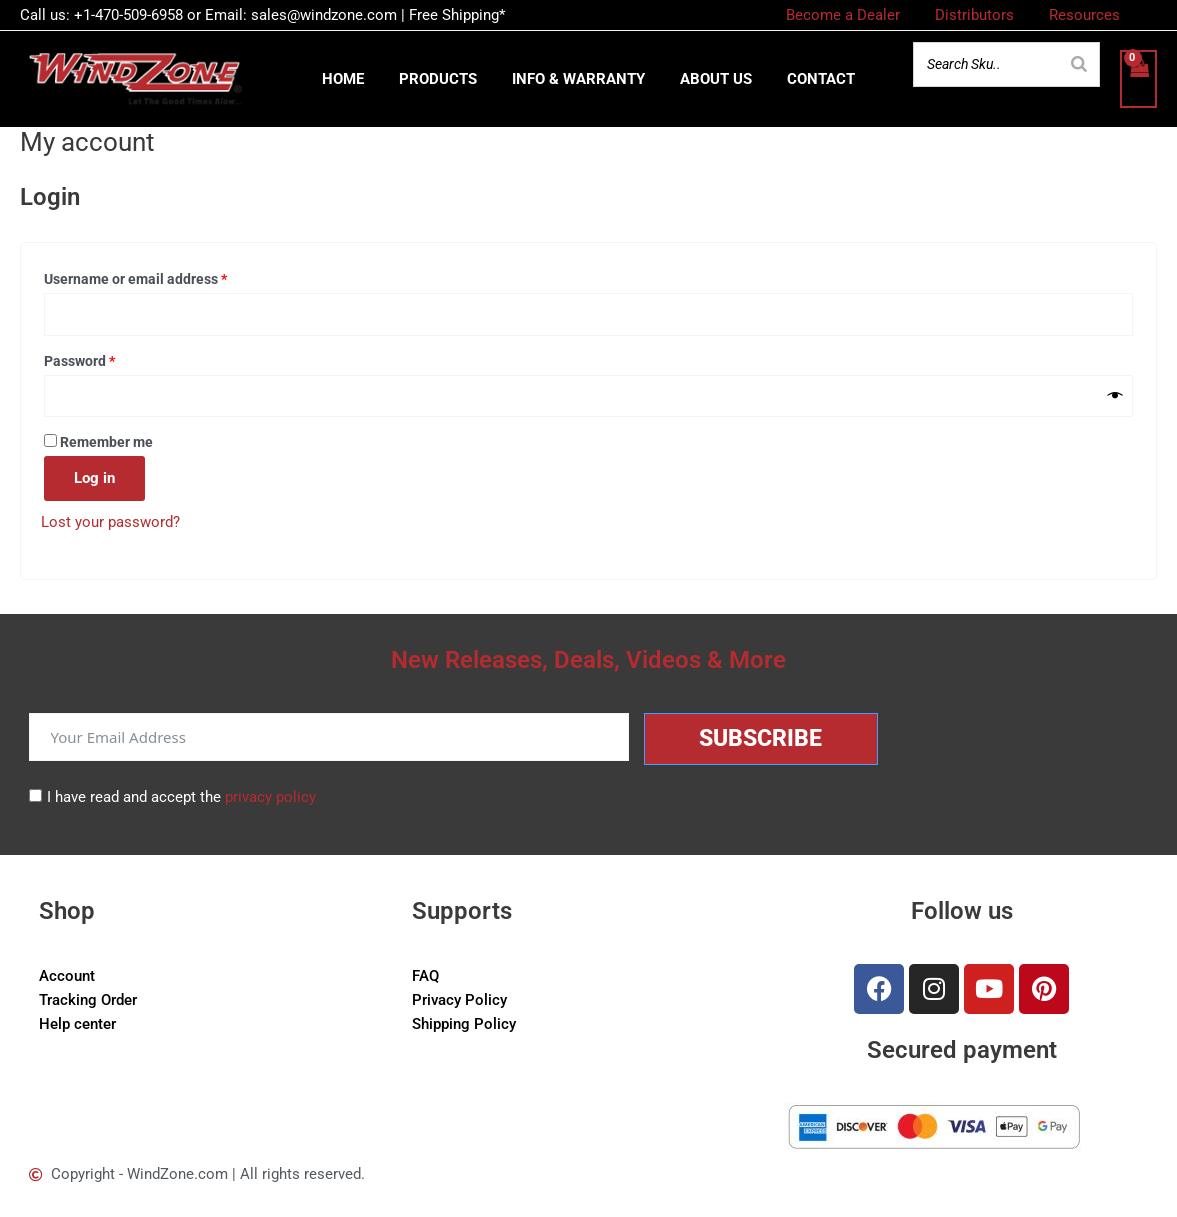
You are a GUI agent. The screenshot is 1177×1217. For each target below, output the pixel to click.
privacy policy (270, 797)
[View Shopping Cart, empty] (1138, 81)
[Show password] (1115, 399)
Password (108, 362)
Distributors (981, 15)
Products (443, 81)
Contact (811, 81)
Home (353, 81)
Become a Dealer (855, 15)
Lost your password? (110, 526)
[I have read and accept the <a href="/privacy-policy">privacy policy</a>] (35, 795)
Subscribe (760, 738)
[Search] (1078, 65)
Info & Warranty (578, 81)
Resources (1086, 15)
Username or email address (164, 280)
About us (711, 81)
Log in (94, 482)
